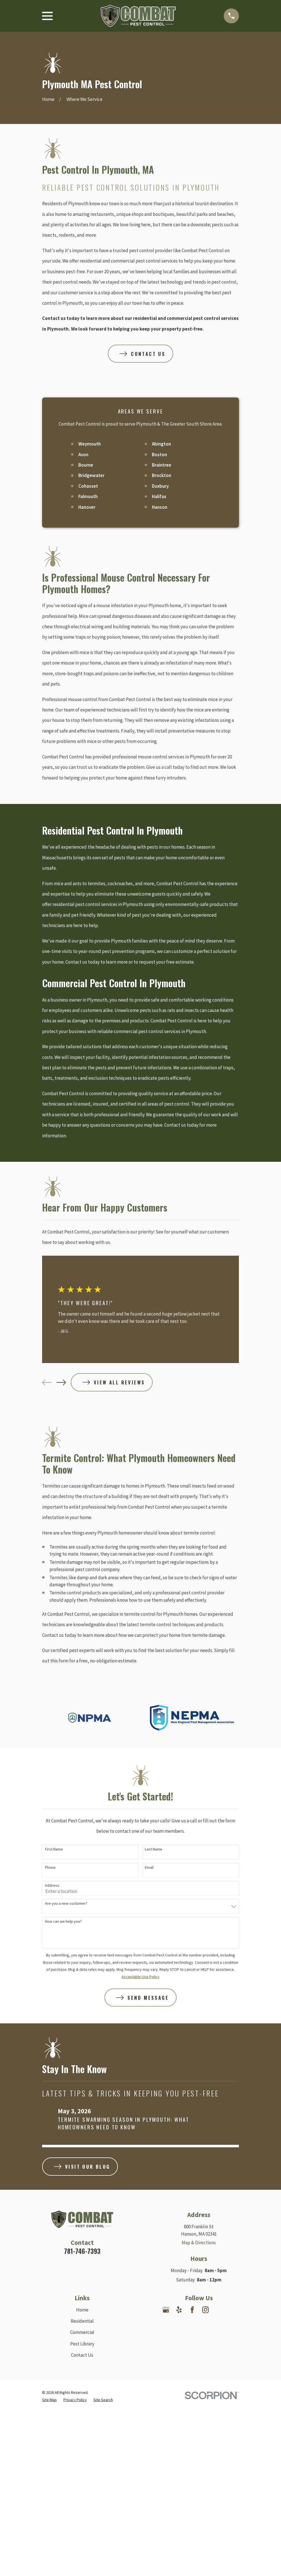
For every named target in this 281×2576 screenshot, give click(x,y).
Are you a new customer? (66, 1903)
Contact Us (82, 2355)
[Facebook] (192, 2309)
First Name (54, 1849)
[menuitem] (49, 2400)
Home (82, 2310)
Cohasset (88, 486)
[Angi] (231, 2309)
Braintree (161, 465)
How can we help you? (63, 1921)
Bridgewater (91, 475)
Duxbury (160, 486)
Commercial (82, 2332)
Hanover (86, 507)
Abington (161, 444)
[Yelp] (179, 2309)
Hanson (159, 507)
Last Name (153, 1849)
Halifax (159, 496)
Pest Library (82, 2344)
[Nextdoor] (218, 2309)
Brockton (161, 475)
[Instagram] (205, 2309)
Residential (82, 2321)
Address (52, 1885)
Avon (83, 454)
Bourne (85, 465)
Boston (159, 454)
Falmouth (88, 496)
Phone (50, 1867)
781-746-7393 (82, 2251)
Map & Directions (199, 2243)
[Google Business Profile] (166, 2309)
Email (149, 1867)
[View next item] (61, 1382)
